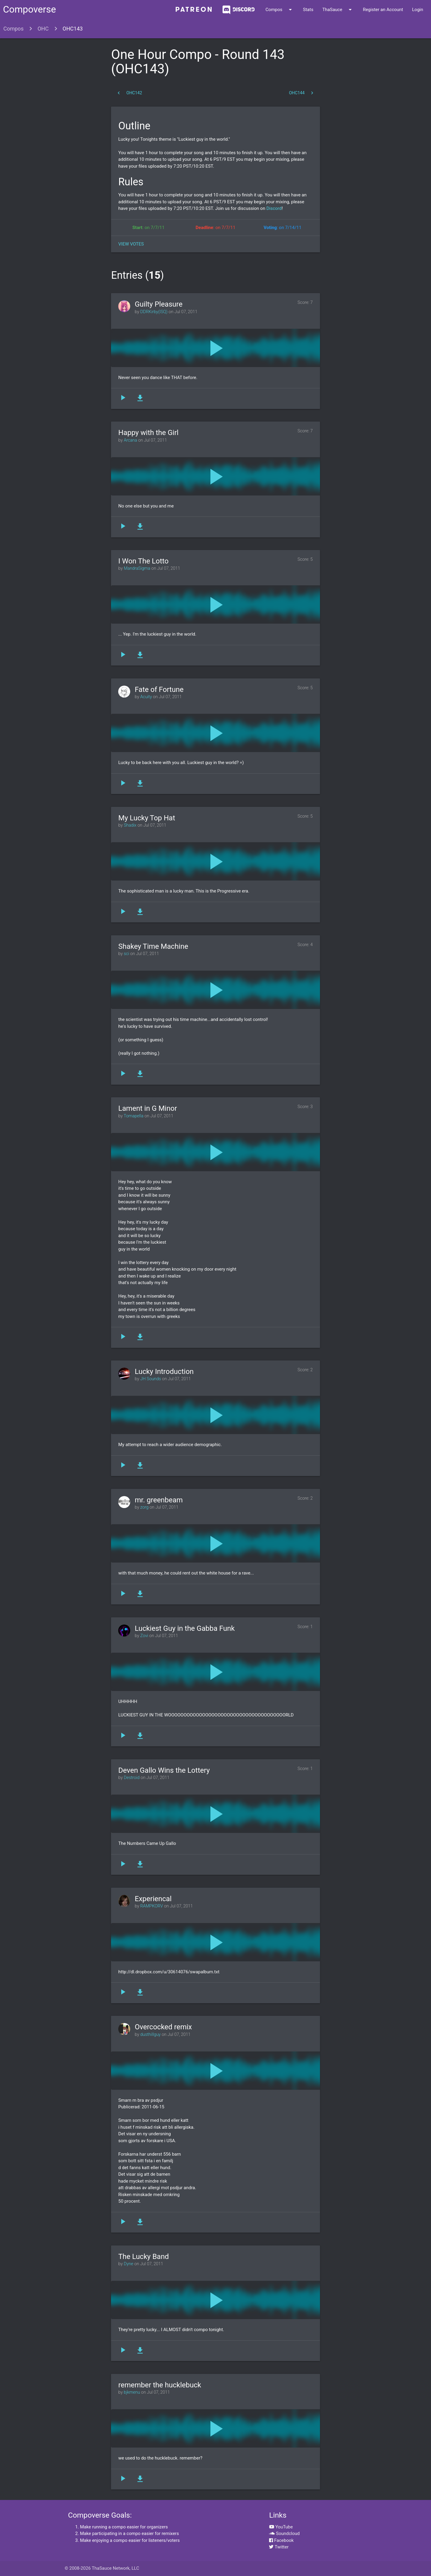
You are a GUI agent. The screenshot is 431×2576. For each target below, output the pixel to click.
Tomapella (133, 1116)
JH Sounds (150, 1378)
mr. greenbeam (159, 1500)
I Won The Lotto (143, 561)
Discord (273, 208)
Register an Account (383, 9)
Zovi (144, 1635)
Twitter (279, 2547)
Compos (279, 9)
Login (417, 9)
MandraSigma (137, 568)
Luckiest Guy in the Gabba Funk (185, 1628)
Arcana (130, 440)
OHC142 (129, 92)
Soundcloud (284, 2533)
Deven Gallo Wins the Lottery (164, 1770)
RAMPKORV (151, 1906)
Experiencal (153, 1899)
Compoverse (29, 9)
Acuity (146, 696)
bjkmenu (132, 2392)
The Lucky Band (143, 2256)
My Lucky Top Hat (146, 818)
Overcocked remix (163, 2027)
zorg (144, 1507)
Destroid (132, 1777)
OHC (42, 28)
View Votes (131, 244)
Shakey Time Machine (153, 946)
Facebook (281, 2540)
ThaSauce (338, 9)
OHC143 (73, 28)
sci (126, 953)
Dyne (128, 2263)
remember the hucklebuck (159, 2385)
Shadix (130, 825)
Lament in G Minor (147, 1108)
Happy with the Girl (148, 432)
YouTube (281, 2527)
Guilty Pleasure (158, 304)
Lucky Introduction (164, 1371)
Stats (308, 9)
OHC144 (302, 92)
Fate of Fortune (159, 689)
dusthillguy (150, 2034)
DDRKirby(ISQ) (154, 311)
